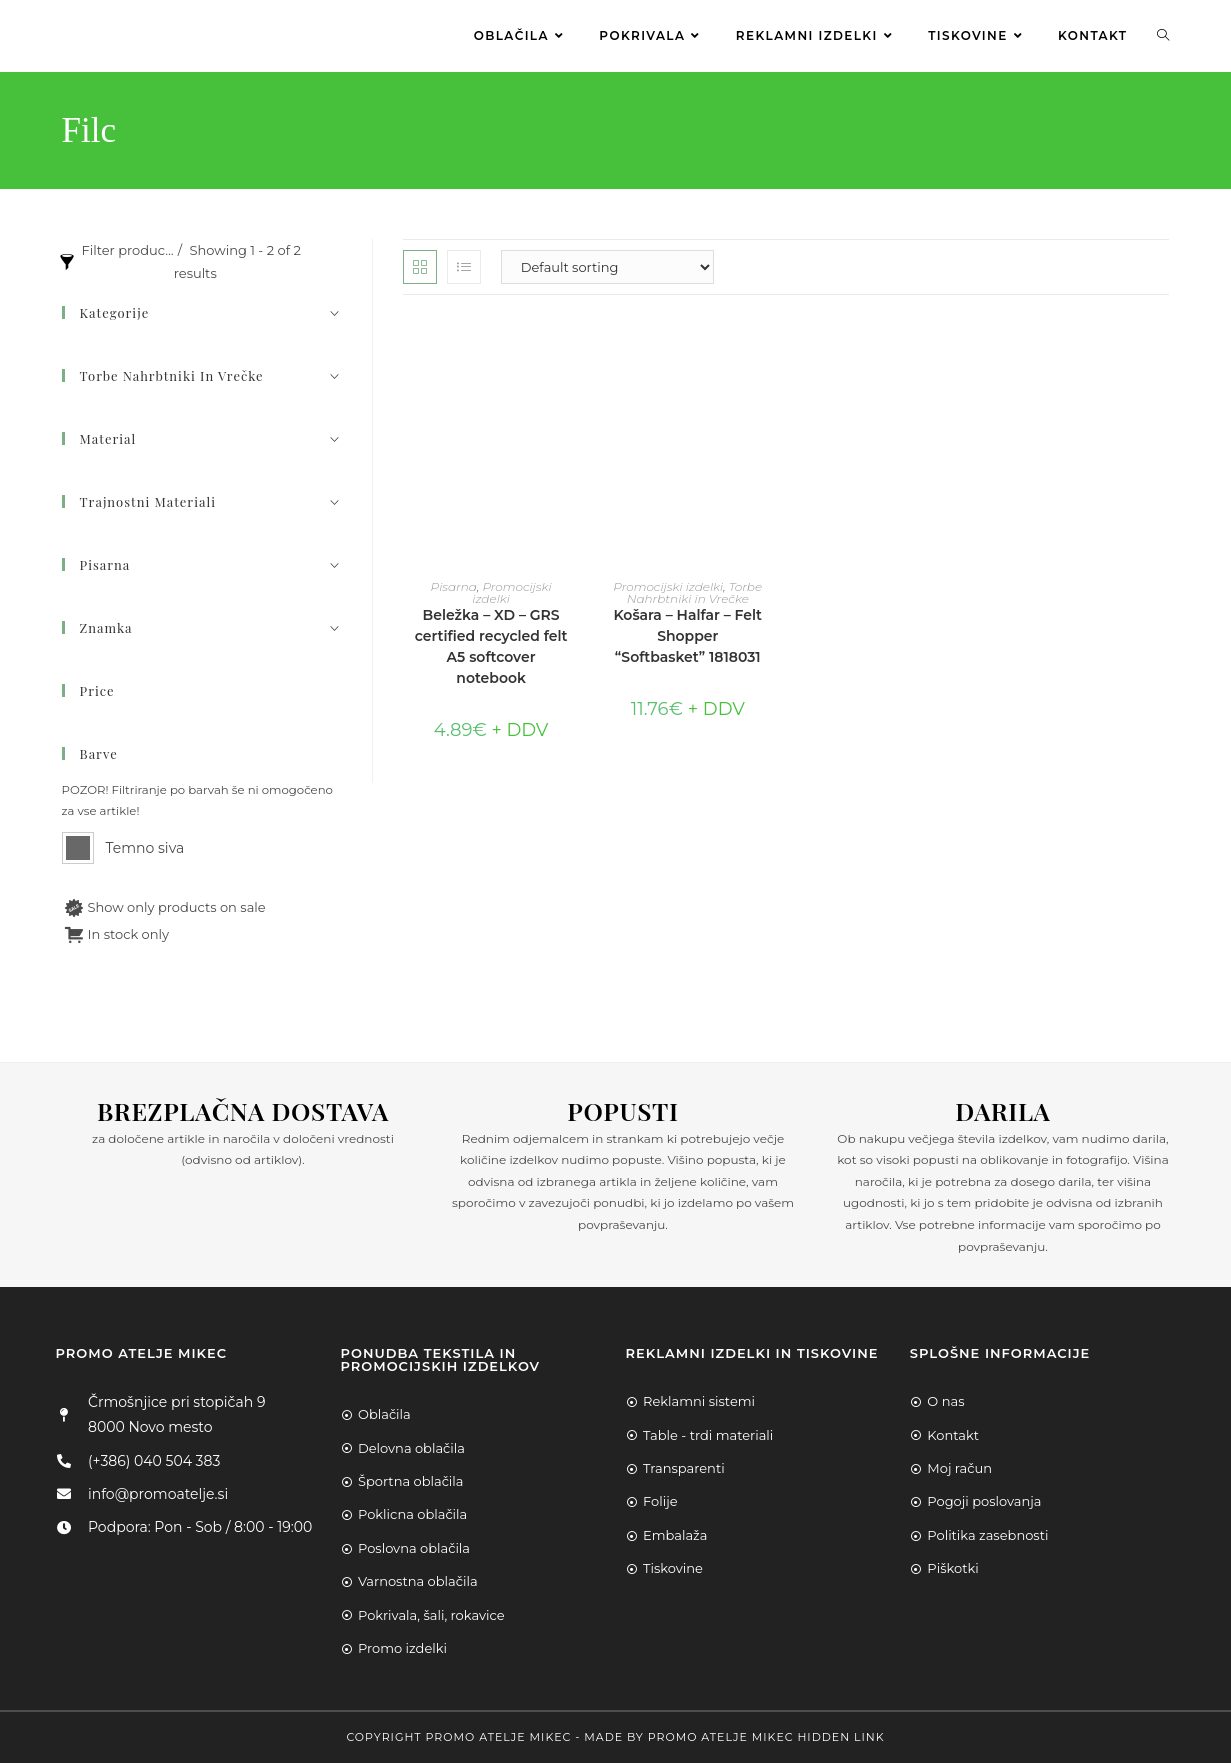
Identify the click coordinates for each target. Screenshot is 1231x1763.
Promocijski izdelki (511, 592)
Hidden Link (840, 1737)
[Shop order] (607, 267)
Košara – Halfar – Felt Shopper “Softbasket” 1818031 (687, 636)
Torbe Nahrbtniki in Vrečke (694, 592)
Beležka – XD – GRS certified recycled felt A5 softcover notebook (491, 646)
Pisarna (454, 586)
